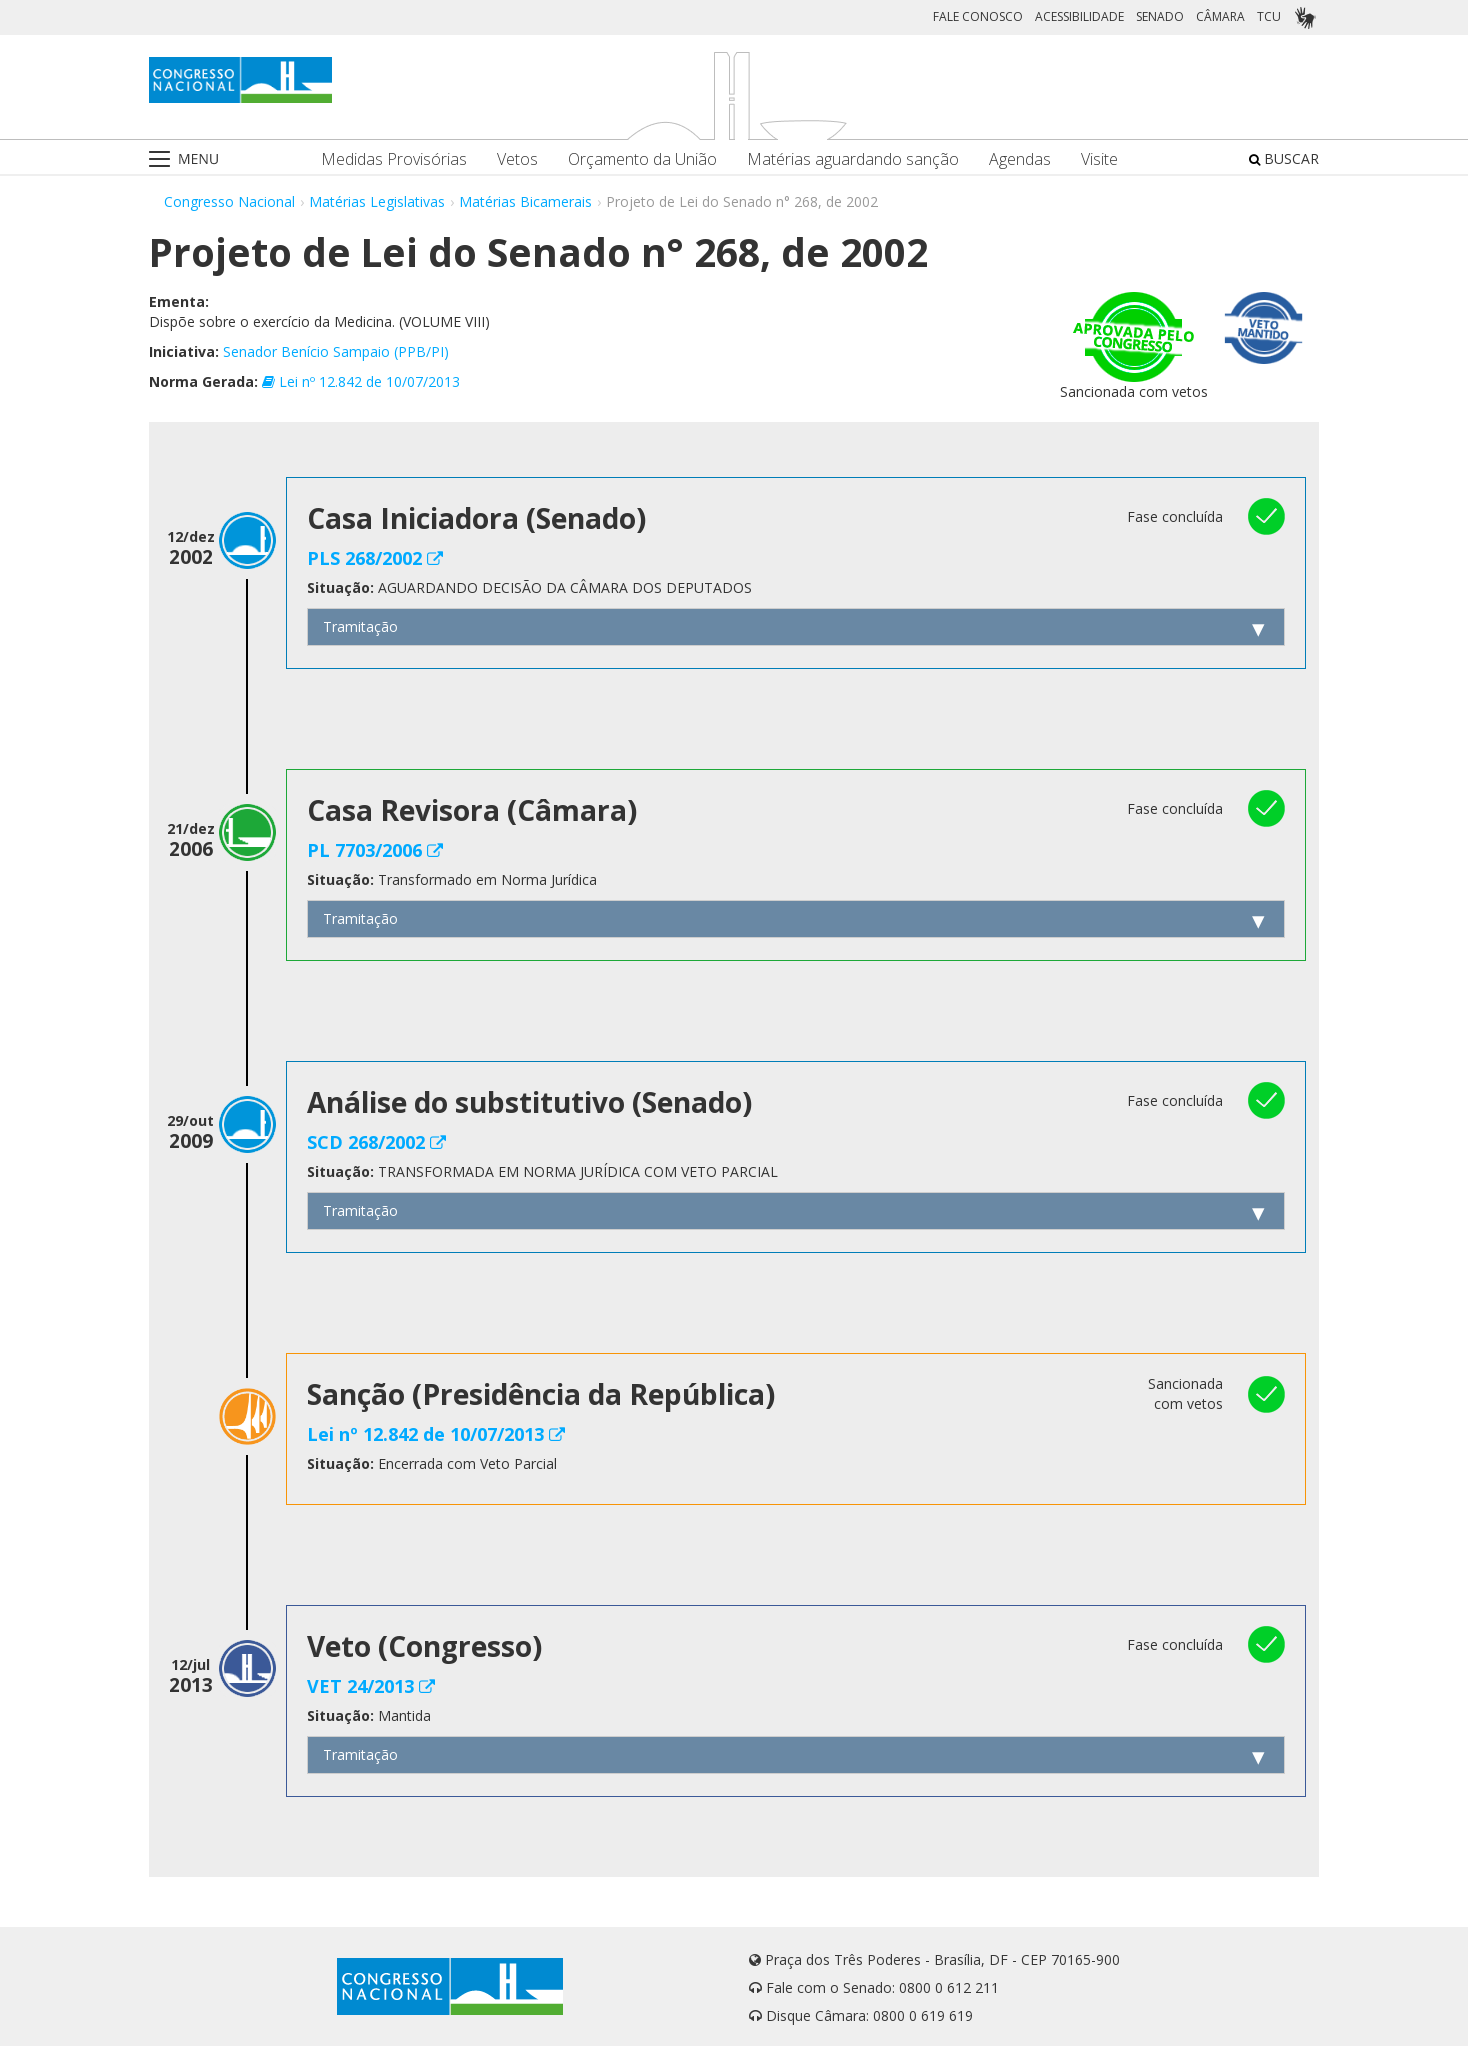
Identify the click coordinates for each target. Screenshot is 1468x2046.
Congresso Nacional (229, 201)
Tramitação (360, 626)
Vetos (517, 159)
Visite (1099, 159)
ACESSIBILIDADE (1079, 16)
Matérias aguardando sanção (853, 159)
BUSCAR (1284, 158)
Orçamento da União (642, 159)
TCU (1269, 16)
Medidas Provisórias (394, 159)
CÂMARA (1220, 16)
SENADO (1160, 16)
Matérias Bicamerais (525, 201)
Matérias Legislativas (377, 201)
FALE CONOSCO (978, 16)
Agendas (1020, 159)
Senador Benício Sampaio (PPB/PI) (336, 351)
